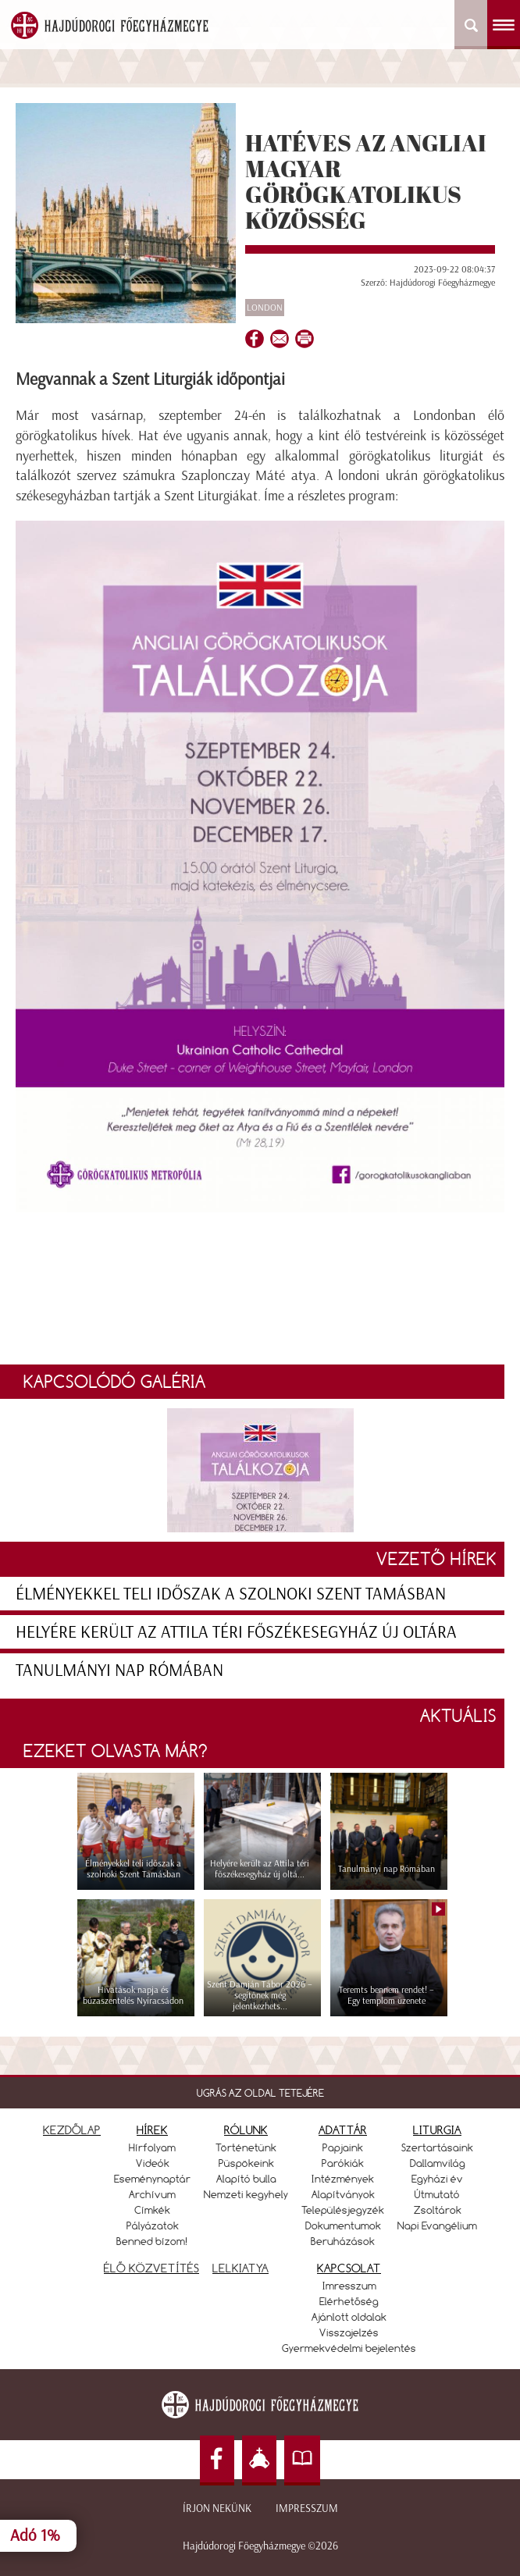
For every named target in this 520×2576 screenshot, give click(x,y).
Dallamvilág (437, 2163)
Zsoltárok (437, 2210)
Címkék (152, 2210)
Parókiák (343, 2163)
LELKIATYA (240, 2268)
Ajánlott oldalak (349, 2317)
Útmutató (437, 2194)
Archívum (152, 2194)
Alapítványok (343, 2194)
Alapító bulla (246, 2178)
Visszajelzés (349, 2332)
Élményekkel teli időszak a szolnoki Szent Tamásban (231, 1593)
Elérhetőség (349, 2301)
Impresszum (307, 2508)
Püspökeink (246, 2163)
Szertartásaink (437, 2147)
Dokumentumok (343, 2225)
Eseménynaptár (152, 2178)
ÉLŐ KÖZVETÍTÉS (151, 2268)
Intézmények (343, 2178)
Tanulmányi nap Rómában (119, 1670)
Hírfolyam (152, 2147)
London (265, 307)
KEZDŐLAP (72, 2129)
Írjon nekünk (217, 2508)
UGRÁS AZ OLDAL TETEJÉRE (260, 2093)
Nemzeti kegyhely (246, 2194)
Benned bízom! (152, 2241)
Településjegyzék (342, 2210)
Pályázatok (152, 2225)
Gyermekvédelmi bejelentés (349, 2348)
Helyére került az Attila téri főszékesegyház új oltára (236, 1631)
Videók (152, 2163)
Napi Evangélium (437, 2225)
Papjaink (342, 2147)
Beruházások (343, 2241)
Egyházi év (437, 2178)
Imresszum (349, 2285)
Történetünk (245, 2147)
